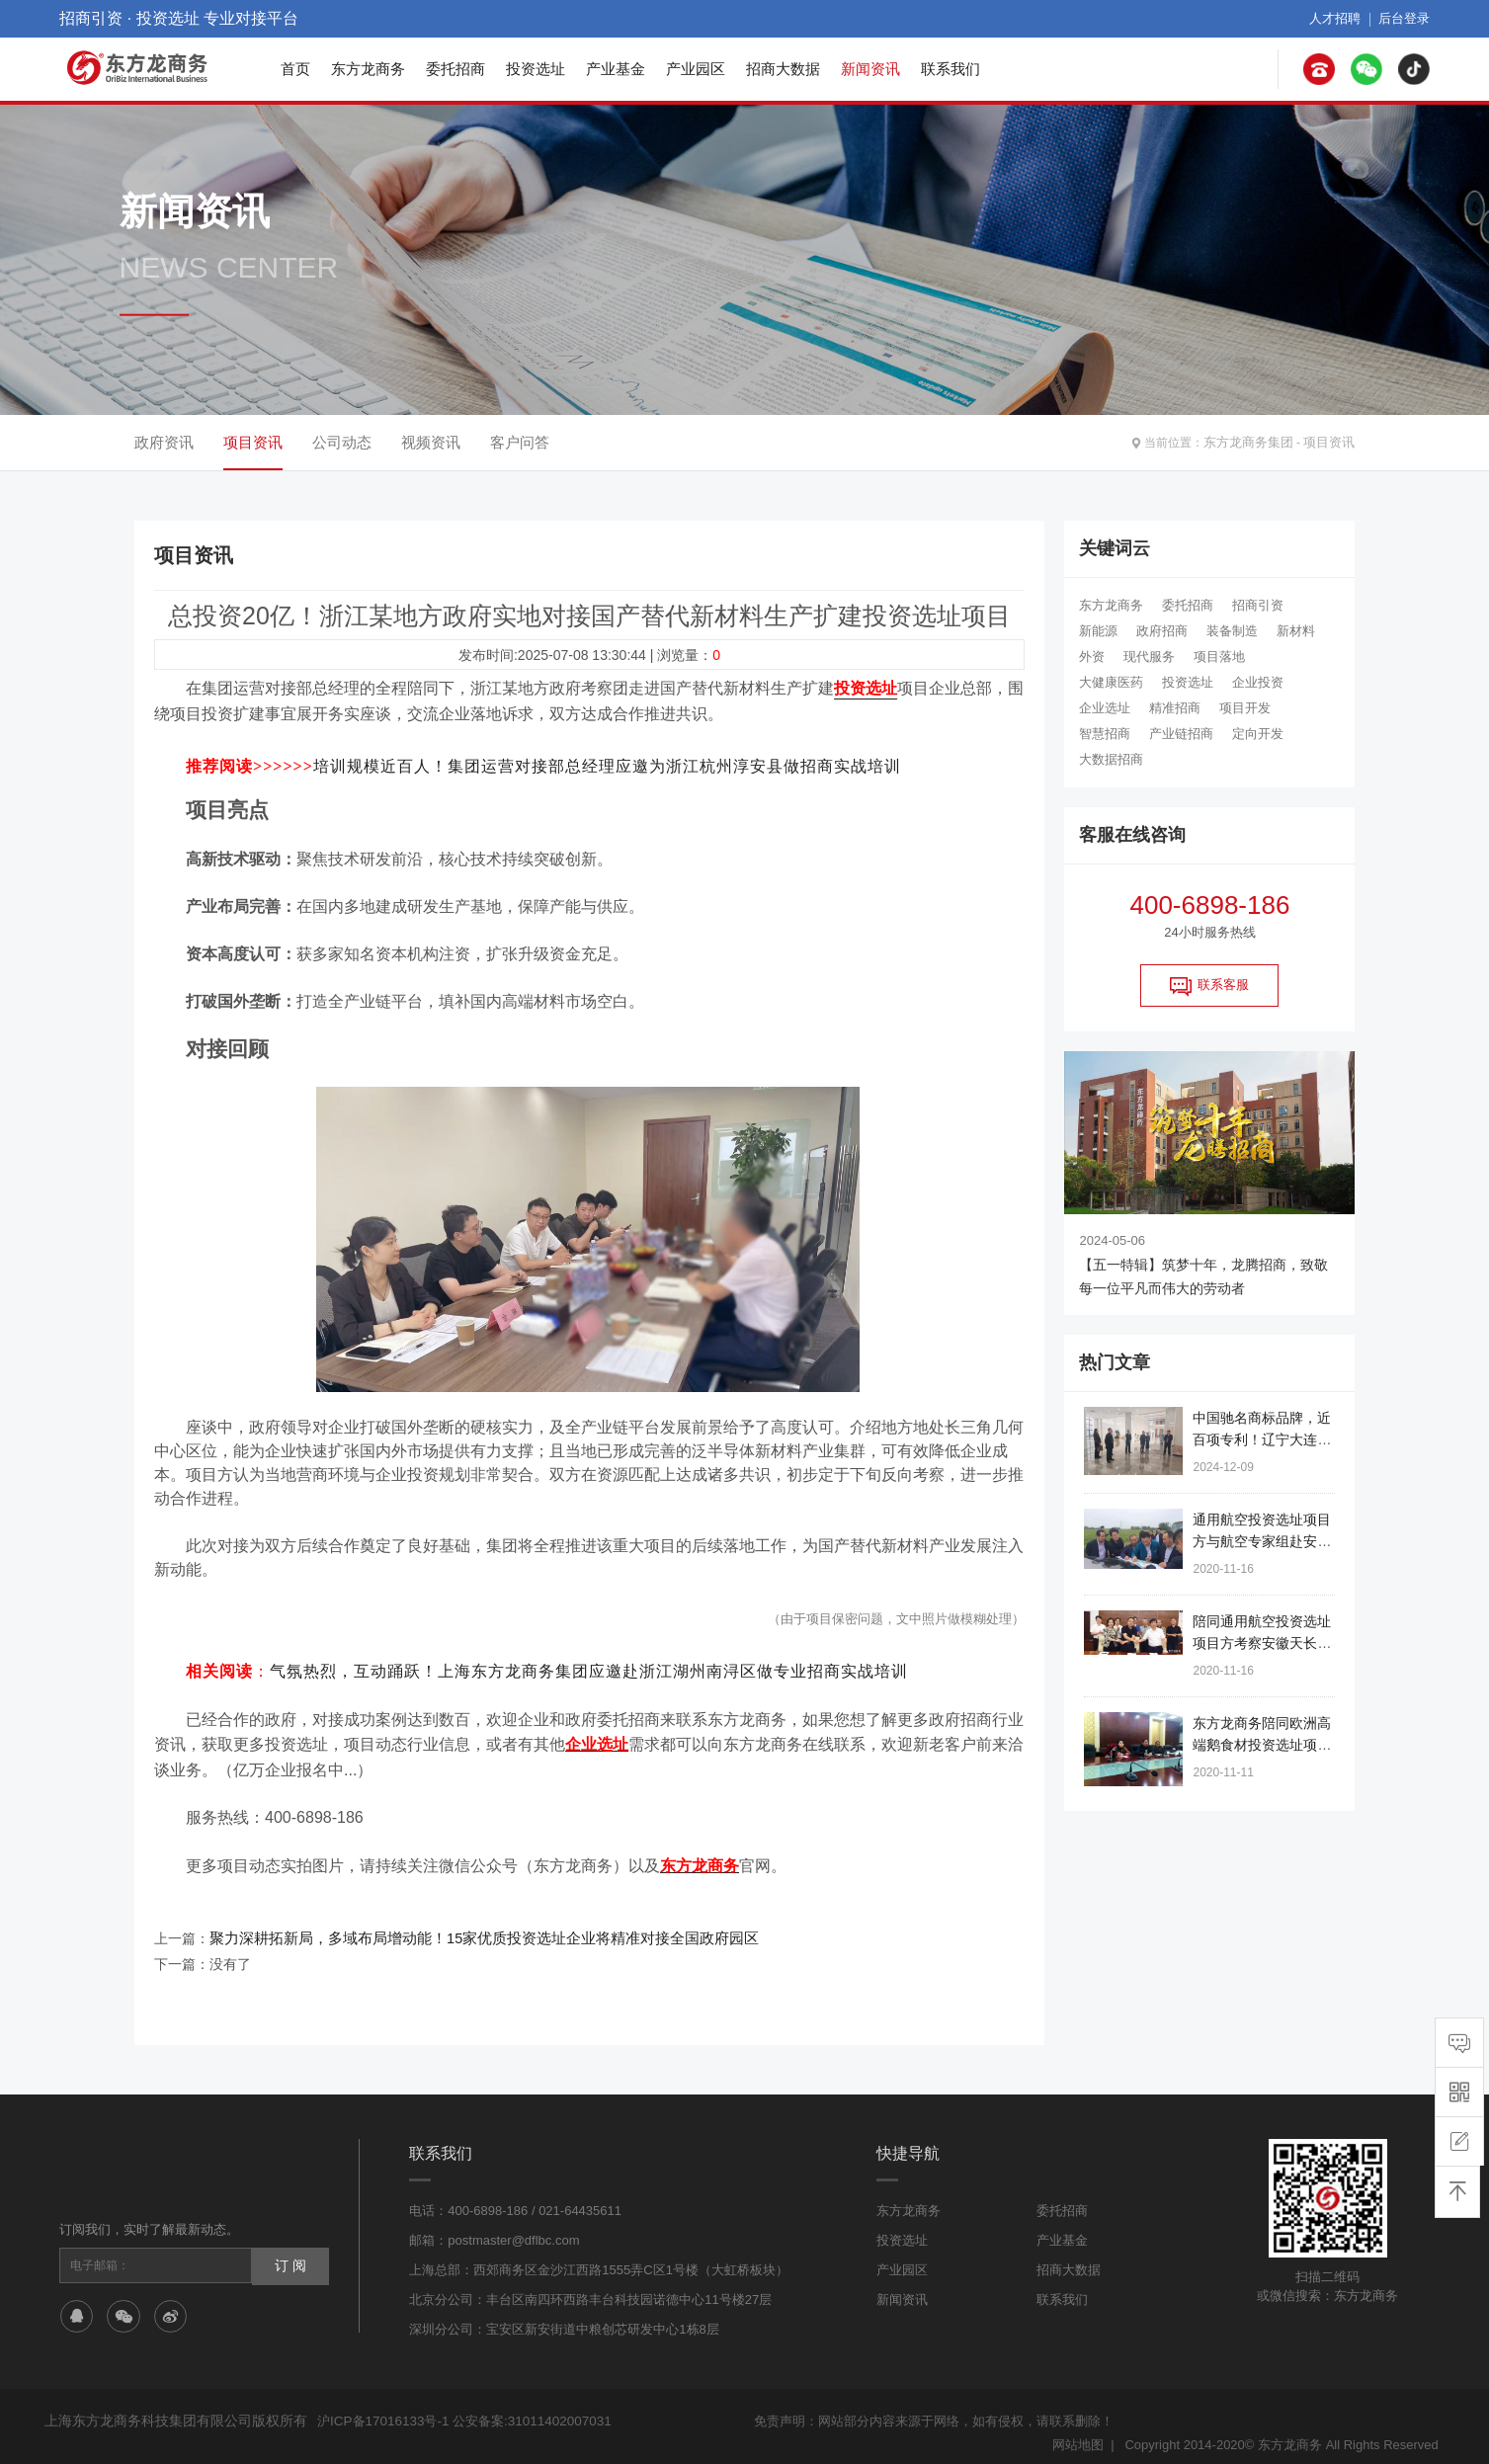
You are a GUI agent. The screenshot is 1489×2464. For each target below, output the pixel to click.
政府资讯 (164, 442)
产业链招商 (1181, 733)
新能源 (1098, 630)
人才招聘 (1341, 19)
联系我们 (950, 68)
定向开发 (1257, 733)
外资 (1092, 656)
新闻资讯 (870, 68)
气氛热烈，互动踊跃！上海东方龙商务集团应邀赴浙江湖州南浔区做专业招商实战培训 (589, 1666)
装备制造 (1232, 630)
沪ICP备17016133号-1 (381, 2408)
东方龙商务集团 (1255, 443)
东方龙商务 (368, 68)
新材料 (1296, 630)
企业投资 (1257, 682)
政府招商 (1162, 630)
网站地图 (1078, 2431)
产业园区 (695, 68)
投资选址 (535, 68)
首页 (295, 68)
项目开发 (1245, 707)
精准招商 (1174, 707)
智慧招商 (1104, 733)
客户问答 (519, 442)
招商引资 (1257, 605)
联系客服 (1209, 986)
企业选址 (1104, 707)
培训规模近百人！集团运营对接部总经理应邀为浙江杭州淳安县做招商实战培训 (607, 762)
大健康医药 (1111, 682)
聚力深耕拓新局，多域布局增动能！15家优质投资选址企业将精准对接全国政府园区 (466, 1927)
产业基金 (615, 68)
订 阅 (289, 2253)
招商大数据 (783, 68)
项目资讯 (1331, 443)
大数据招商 (1111, 759)
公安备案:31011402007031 (527, 2408)
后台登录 (1406, 19)
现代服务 (1149, 656)
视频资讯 (430, 442)
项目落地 (1219, 656)
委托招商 (455, 68)
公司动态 (342, 442)
